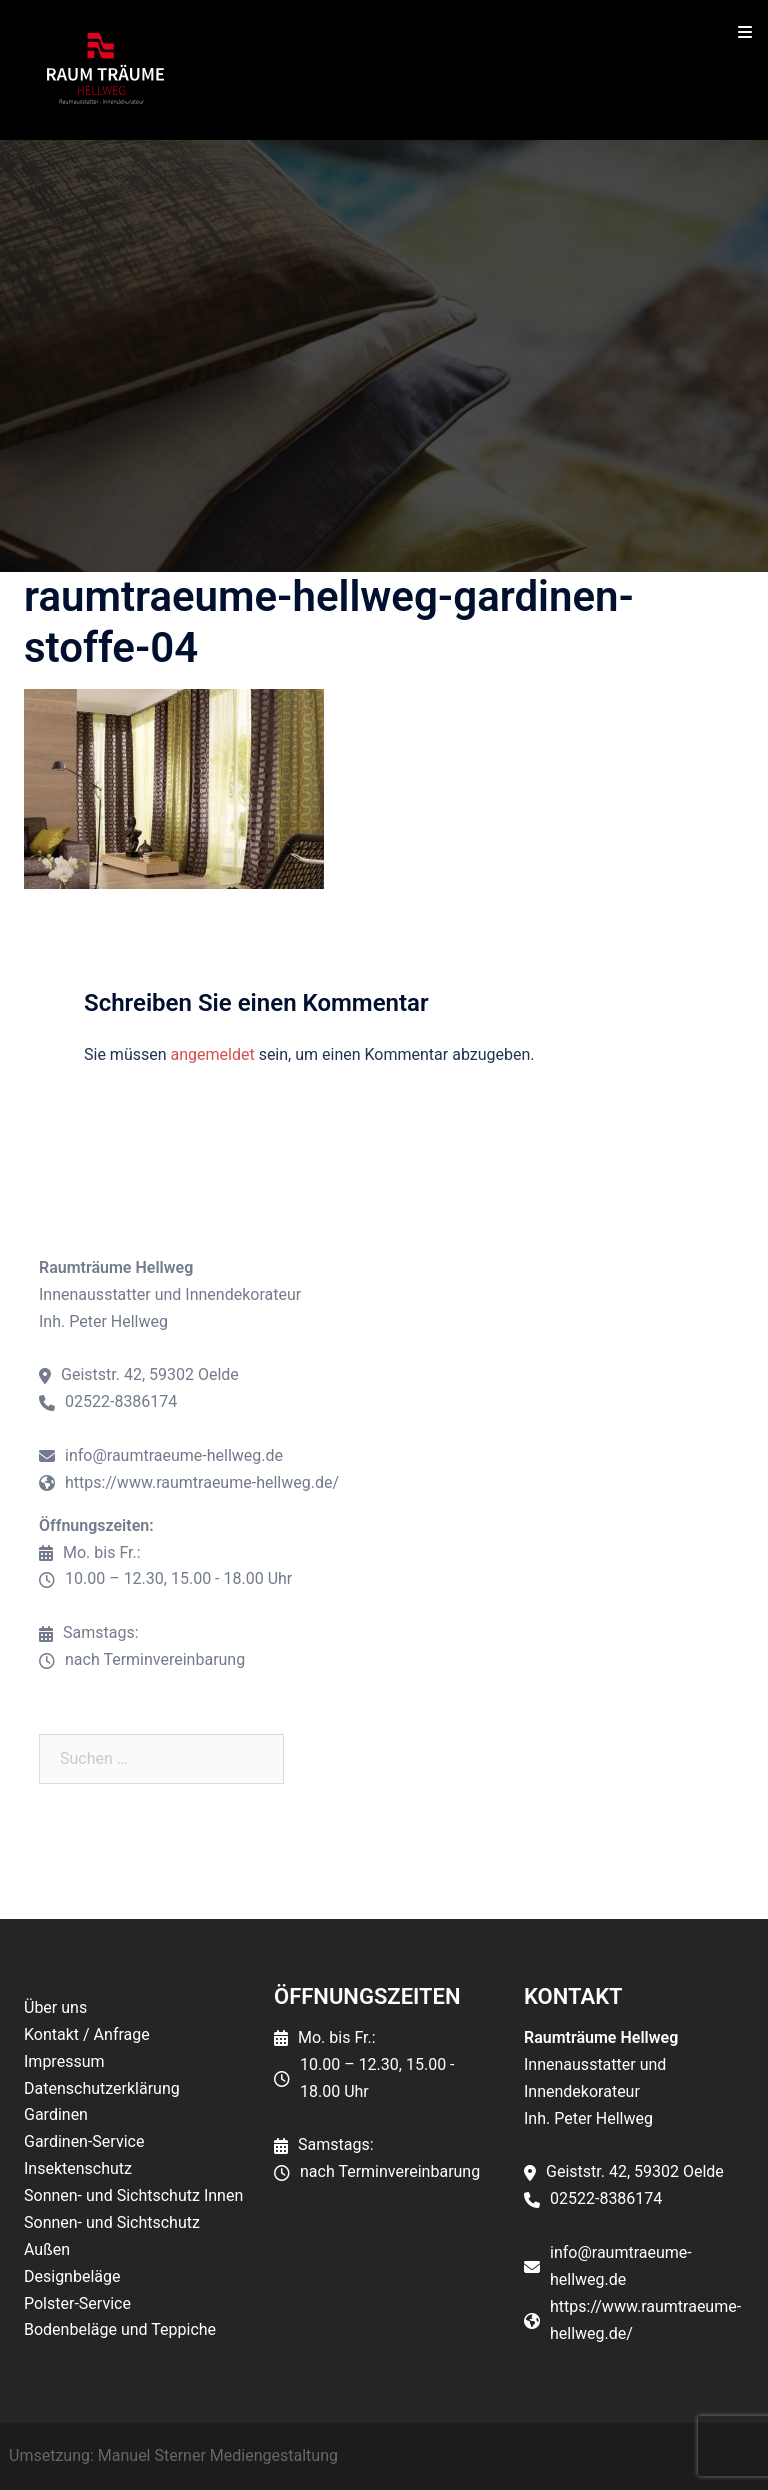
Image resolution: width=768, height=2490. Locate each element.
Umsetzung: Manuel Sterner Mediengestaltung (173, 2455)
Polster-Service (77, 2303)
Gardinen (56, 2114)
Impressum (64, 2061)
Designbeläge (72, 2276)
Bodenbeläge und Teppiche (120, 2329)
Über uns (55, 2007)
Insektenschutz (78, 2168)
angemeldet (213, 1054)
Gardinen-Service (84, 2141)
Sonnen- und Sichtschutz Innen (133, 2195)
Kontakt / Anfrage (87, 2034)
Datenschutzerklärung (102, 2088)
